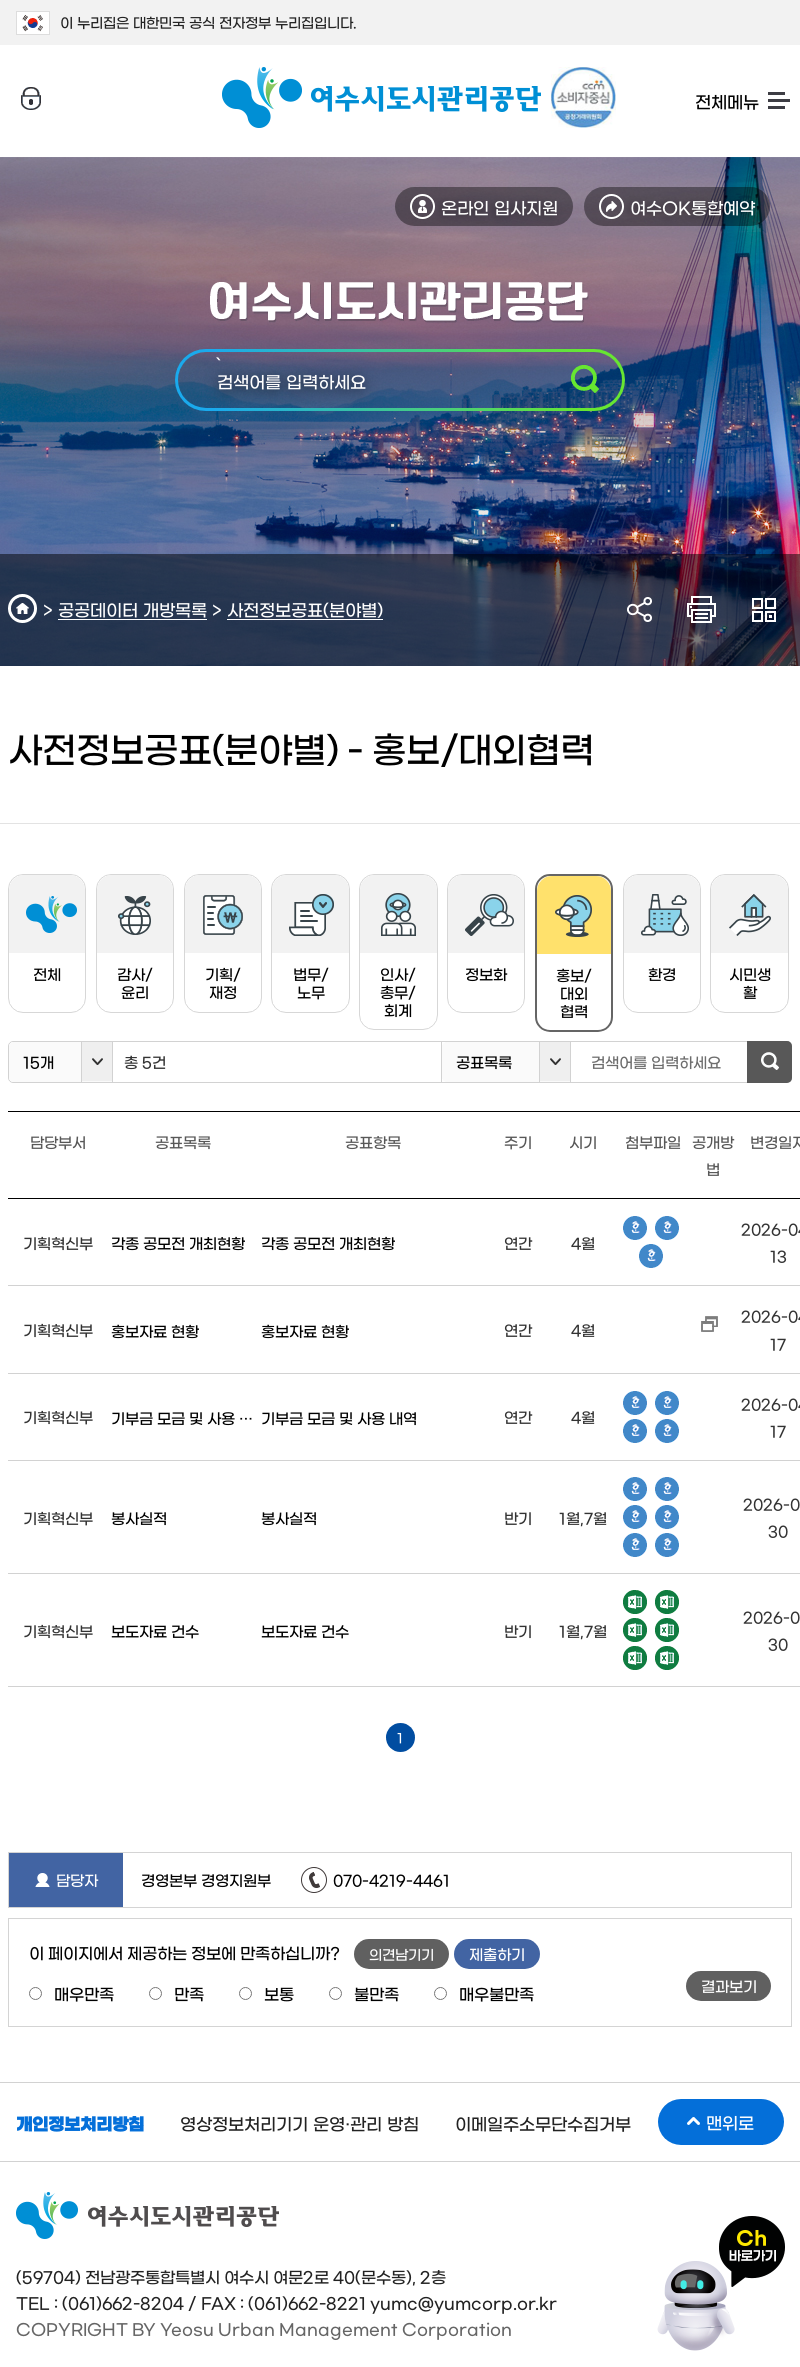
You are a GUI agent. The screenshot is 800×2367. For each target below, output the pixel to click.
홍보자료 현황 (155, 1330)
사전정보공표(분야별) (305, 608)
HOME (25, 608)
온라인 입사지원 (499, 206)
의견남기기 (401, 1954)
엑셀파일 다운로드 (635, 1602)
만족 (189, 1993)
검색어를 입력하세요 (291, 380)
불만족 (376, 1993)
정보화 (489, 937)
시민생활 (750, 946)
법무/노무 (311, 946)
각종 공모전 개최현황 (178, 1242)
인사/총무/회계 (398, 955)
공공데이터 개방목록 (132, 608)
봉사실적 (139, 1517)
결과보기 (729, 1985)
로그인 (31, 99)
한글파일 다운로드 (635, 1228)
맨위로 (730, 2121)
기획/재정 (222, 946)
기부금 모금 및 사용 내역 (183, 1417)
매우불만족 (496, 1993)
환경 (665, 937)
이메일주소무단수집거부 (543, 2122)
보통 (279, 1993)
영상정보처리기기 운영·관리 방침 (299, 2122)
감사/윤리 (135, 946)
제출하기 (497, 1953)
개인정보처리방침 (80, 2122)
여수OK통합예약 (692, 206)
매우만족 (84, 1993)
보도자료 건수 (155, 1630)
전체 (51, 937)
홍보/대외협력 (564, 963)
